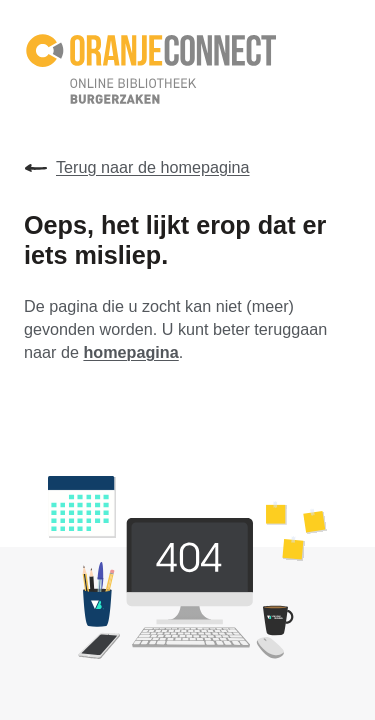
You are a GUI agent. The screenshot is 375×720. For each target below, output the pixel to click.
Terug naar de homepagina (137, 168)
